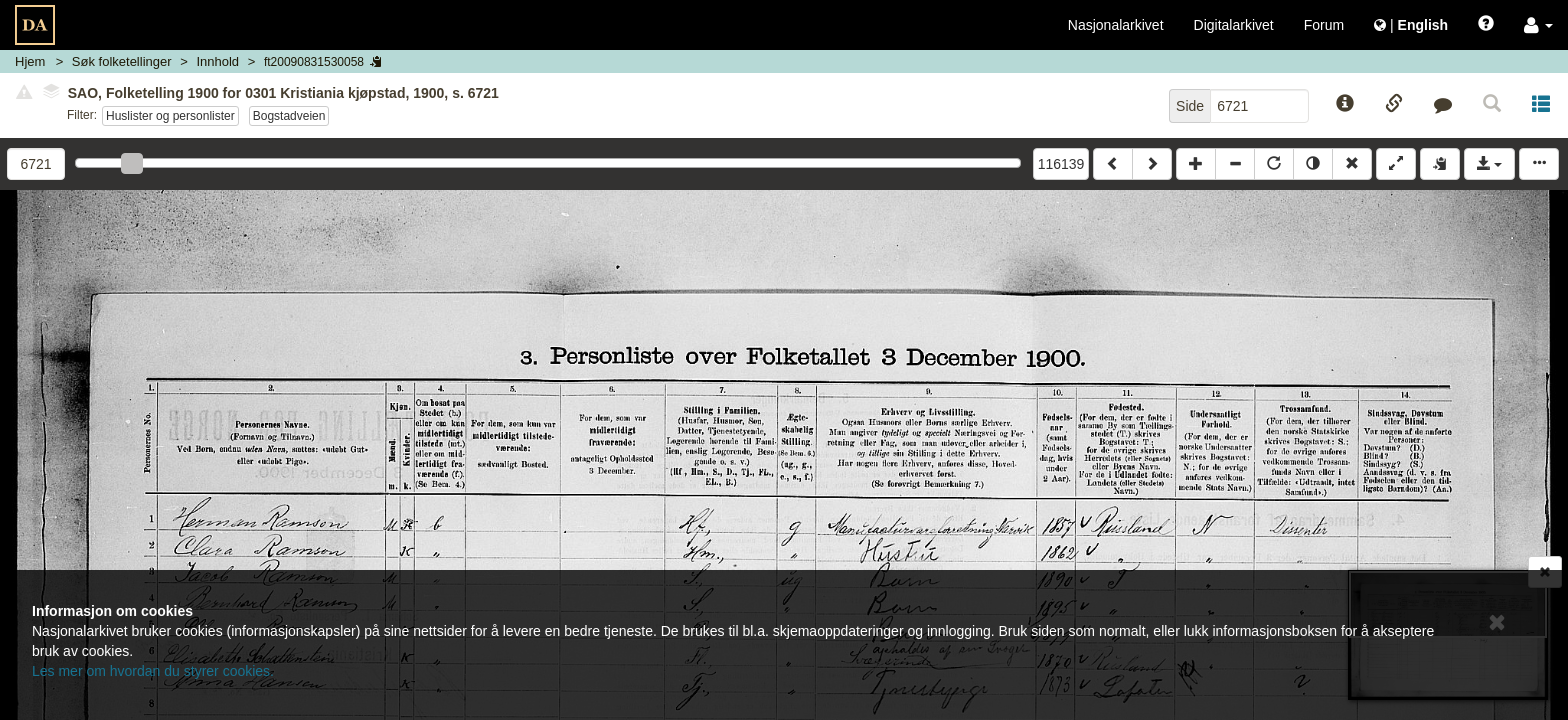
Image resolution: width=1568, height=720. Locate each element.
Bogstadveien (289, 116)
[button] (1538, 25)
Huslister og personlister (170, 116)
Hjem (30, 61)
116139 (1061, 164)
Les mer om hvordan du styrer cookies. (153, 671)
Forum (1324, 25)
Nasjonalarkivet (1116, 25)
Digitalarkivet (1234, 25)
